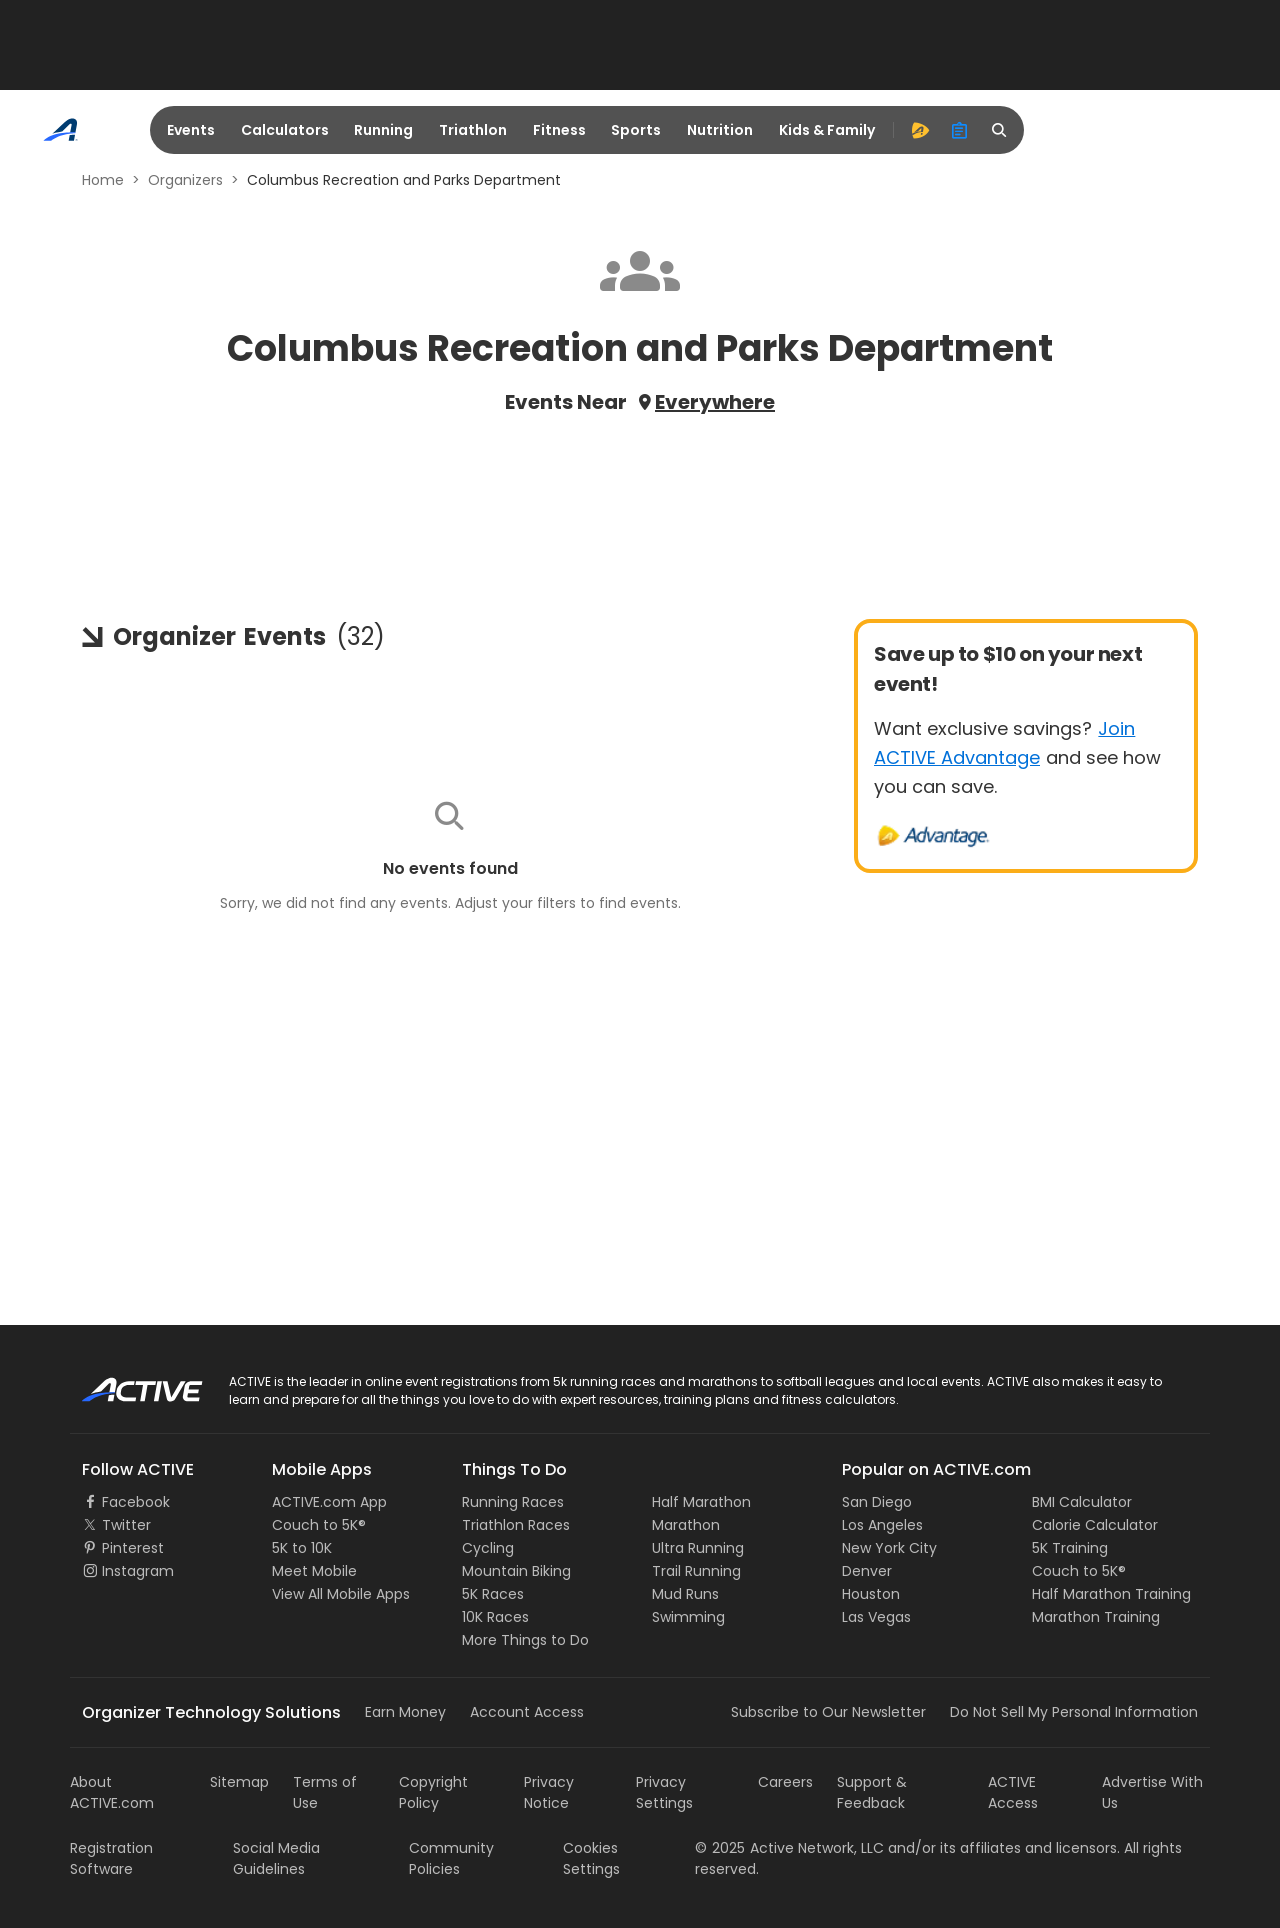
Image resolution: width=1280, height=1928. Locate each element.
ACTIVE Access (1013, 1792)
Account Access (527, 1712)
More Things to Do (525, 1640)
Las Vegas (876, 1617)
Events (191, 130)
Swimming (688, 1617)
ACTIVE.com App (329, 1502)
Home (103, 180)
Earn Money (405, 1712)
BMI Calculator (1082, 1502)
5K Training (1070, 1548)
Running (383, 130)
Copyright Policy (433, 1792)
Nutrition (720, 130)
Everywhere (715, 402)
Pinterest (133, 1548)
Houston (871, 1594)
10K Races (495, 1617)
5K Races (493, 1594)
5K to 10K (302, 1548)
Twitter (126, 1525)
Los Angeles (882, 1525)
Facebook (136, 1502)
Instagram (138, 1571)
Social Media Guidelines (276, 1858)
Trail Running (696, 1571)
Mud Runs (685, 1594)
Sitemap (239, 1782)
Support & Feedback (872, 1792)
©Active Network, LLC (789, 1848)
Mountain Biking (516, 1571)
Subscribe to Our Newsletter (828, 1712)
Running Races (513, 1502)
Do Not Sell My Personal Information (1074, 1712)
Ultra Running (698, 1548)
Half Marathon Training (1111, 1594)
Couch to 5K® (319, 1525)
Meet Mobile (314, 1571)
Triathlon (473, 130)
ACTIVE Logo (124, 1383)
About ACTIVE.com (112, 1792)
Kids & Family (827, 130)
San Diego (877, 1502)
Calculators (285, 130)
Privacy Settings (664, 1792)
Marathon (686, 1525)
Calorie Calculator (1095, 1525)
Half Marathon (701, 1502)
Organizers (185, 180)
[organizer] (960, 130)
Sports (636, 130)
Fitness (559, 130)
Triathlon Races (516, 1525)
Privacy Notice (549, 1792)
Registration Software (111, 1858)
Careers (785, 1782)
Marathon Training (1096, 1617)
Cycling (488, 1548)
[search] (1000, 130)
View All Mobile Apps (341, 1594)
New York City (889, 1548)
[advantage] (920, 130)
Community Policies (451, 1858)
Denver (867, 1571)
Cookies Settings (591, 1858)
